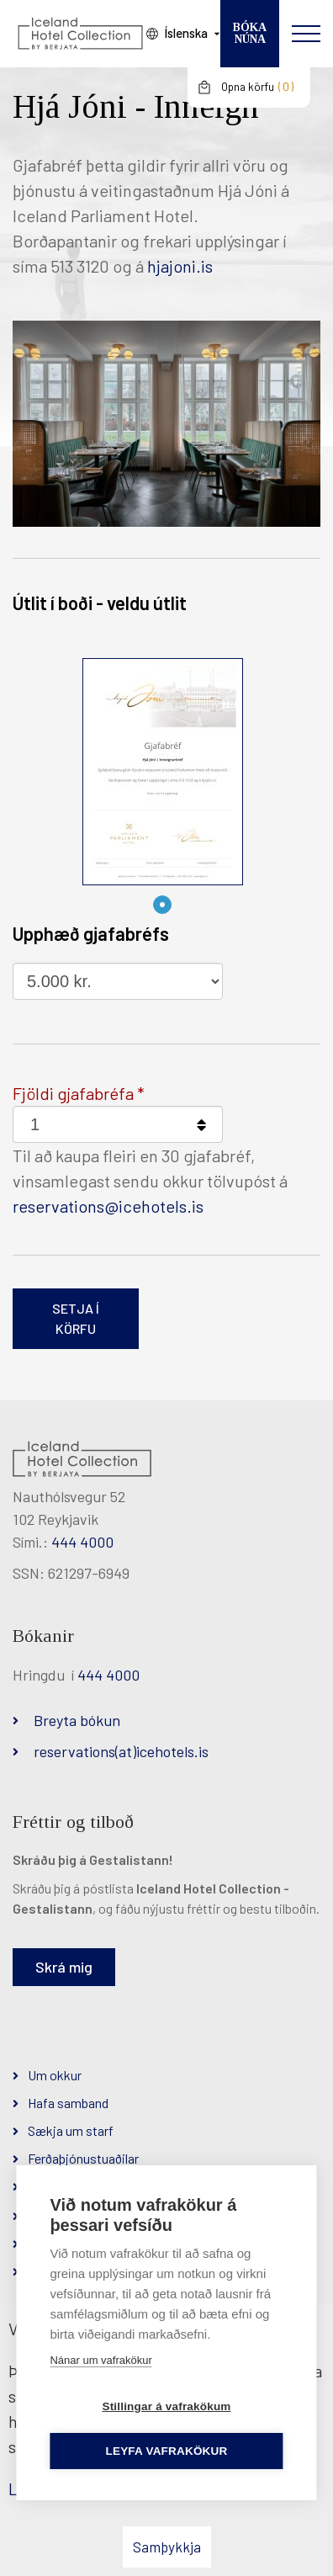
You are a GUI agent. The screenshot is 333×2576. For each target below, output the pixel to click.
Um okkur (55, 2075)
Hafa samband (68, 2103)
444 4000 (82, 1541)
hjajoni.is (180, 266)
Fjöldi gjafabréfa (73, 1093)
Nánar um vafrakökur (100, 2360)
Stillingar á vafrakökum (166, 2406)
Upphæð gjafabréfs (91, 933)
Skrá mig (63, 1966)
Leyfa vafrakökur (167, 2451)
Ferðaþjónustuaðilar (83, 2158)
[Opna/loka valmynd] (306, 33)
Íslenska (186, 32)
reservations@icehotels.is (108, 1206)
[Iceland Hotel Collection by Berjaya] (80, 33)
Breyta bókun (77, 1720)
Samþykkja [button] (167, 2546)
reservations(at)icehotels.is (121, 1751)
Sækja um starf (71, 2130)
